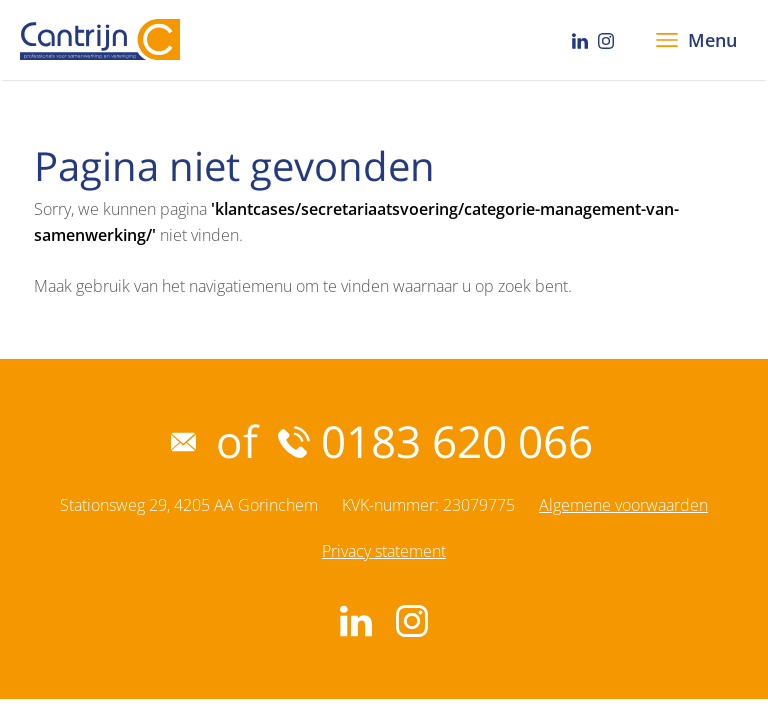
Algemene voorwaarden (623, 505)
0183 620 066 (435, 441)
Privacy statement (384, 551)
